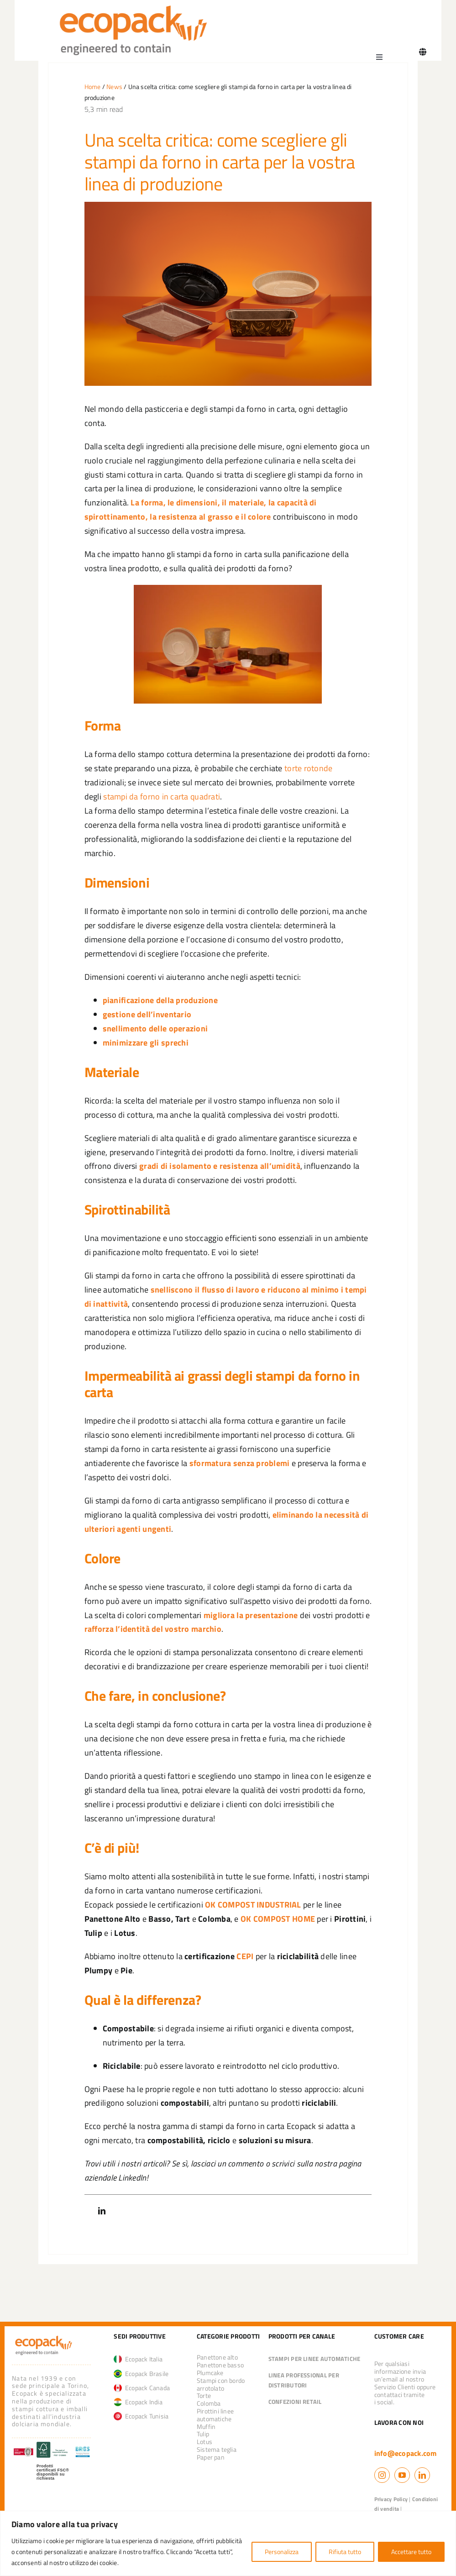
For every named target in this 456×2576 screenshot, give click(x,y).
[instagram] (382, 2475)
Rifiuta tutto (345, 2551)
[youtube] (402, 2475)
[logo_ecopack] (43, 2337)
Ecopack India (138, 2402)
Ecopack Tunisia (141, 2416)
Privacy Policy (391, 2499)
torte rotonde (308, 768)
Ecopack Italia (138, 2359)
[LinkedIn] (102, 2211)
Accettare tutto (411, 2551)
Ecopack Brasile (141, 2373)
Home (92, 86)
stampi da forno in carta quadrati (161, 796)
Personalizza (282, 2551)
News (114, 86)
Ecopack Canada (142, 2387)
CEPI (244, 1956)
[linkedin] (422, 2475)
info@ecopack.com (405, 2453)
